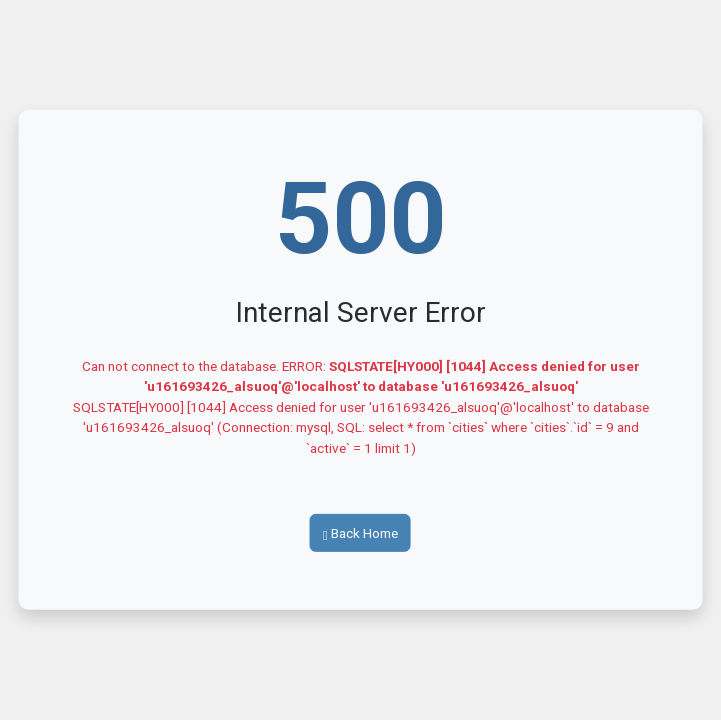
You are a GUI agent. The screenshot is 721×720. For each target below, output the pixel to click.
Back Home (360, 533)
